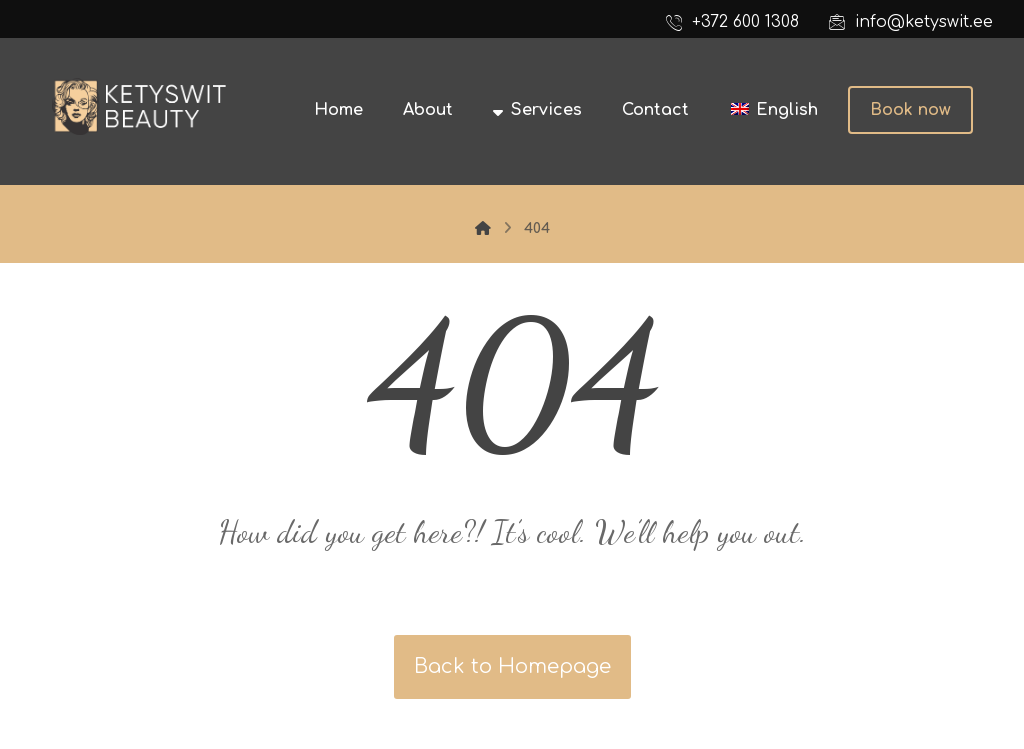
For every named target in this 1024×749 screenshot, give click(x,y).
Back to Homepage (512, 666)
